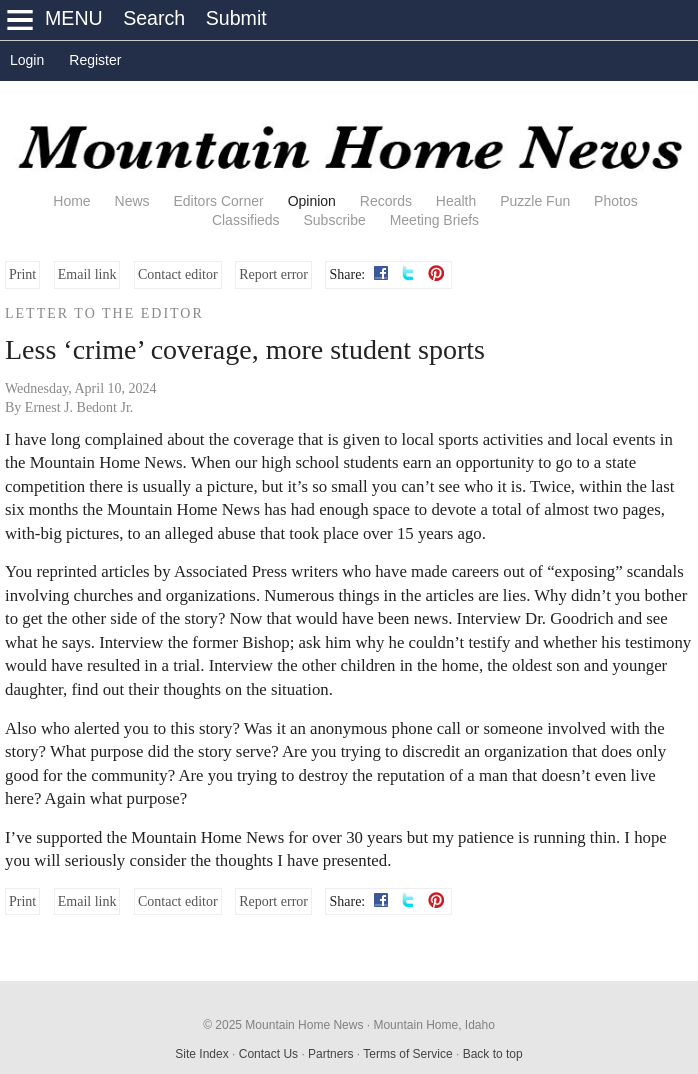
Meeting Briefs (434, 220)
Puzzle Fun (535, 201)
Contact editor (178, 274)
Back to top (493, 1054)
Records (386, 201)
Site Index (201, 1054)
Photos (616, 201)
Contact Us (268, 1054)
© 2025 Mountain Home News (283, 1025)
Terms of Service (407, 1054)
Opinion (312, 201)
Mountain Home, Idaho (433, 1025)
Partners (330, 1054)
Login (27, 60)
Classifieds (246, 220)
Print (22, 274)
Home (71, 201)
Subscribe (334, 220)
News (132, 201)
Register (95, 60)
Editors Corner (218, 201)
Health (456, 201)
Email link (87, 274)
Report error (273, 274)
